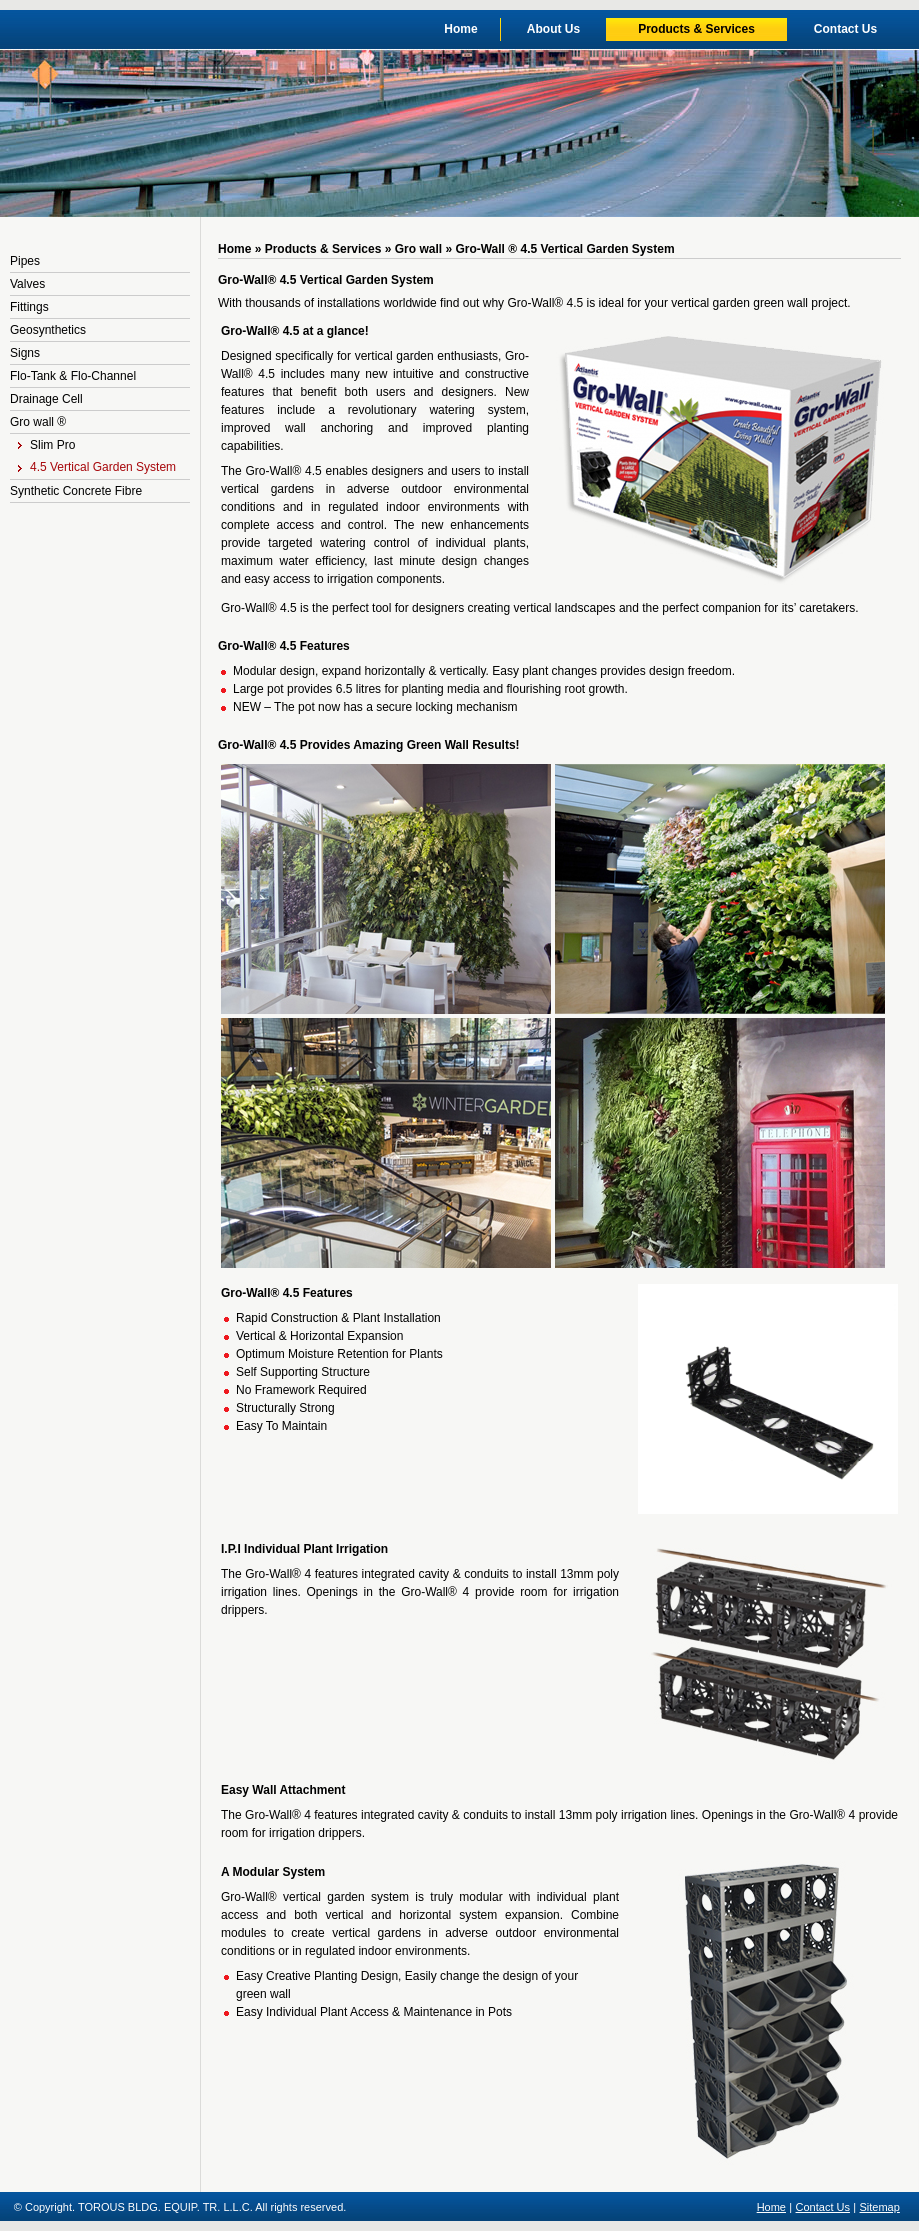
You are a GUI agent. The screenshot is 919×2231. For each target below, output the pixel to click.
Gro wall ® (38, 422)
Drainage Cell (46, 399)
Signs (25, 353)
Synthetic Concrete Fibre (76, 491)
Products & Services (696, 29)
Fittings (29, 307)
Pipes (25, 261)
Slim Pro (46, 445)
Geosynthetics (48, 330)
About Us (553, 29)
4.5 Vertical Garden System (97, 467)
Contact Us (845, 29)
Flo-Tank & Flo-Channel (73, 376)
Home (460, 29)
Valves (27, 284)
